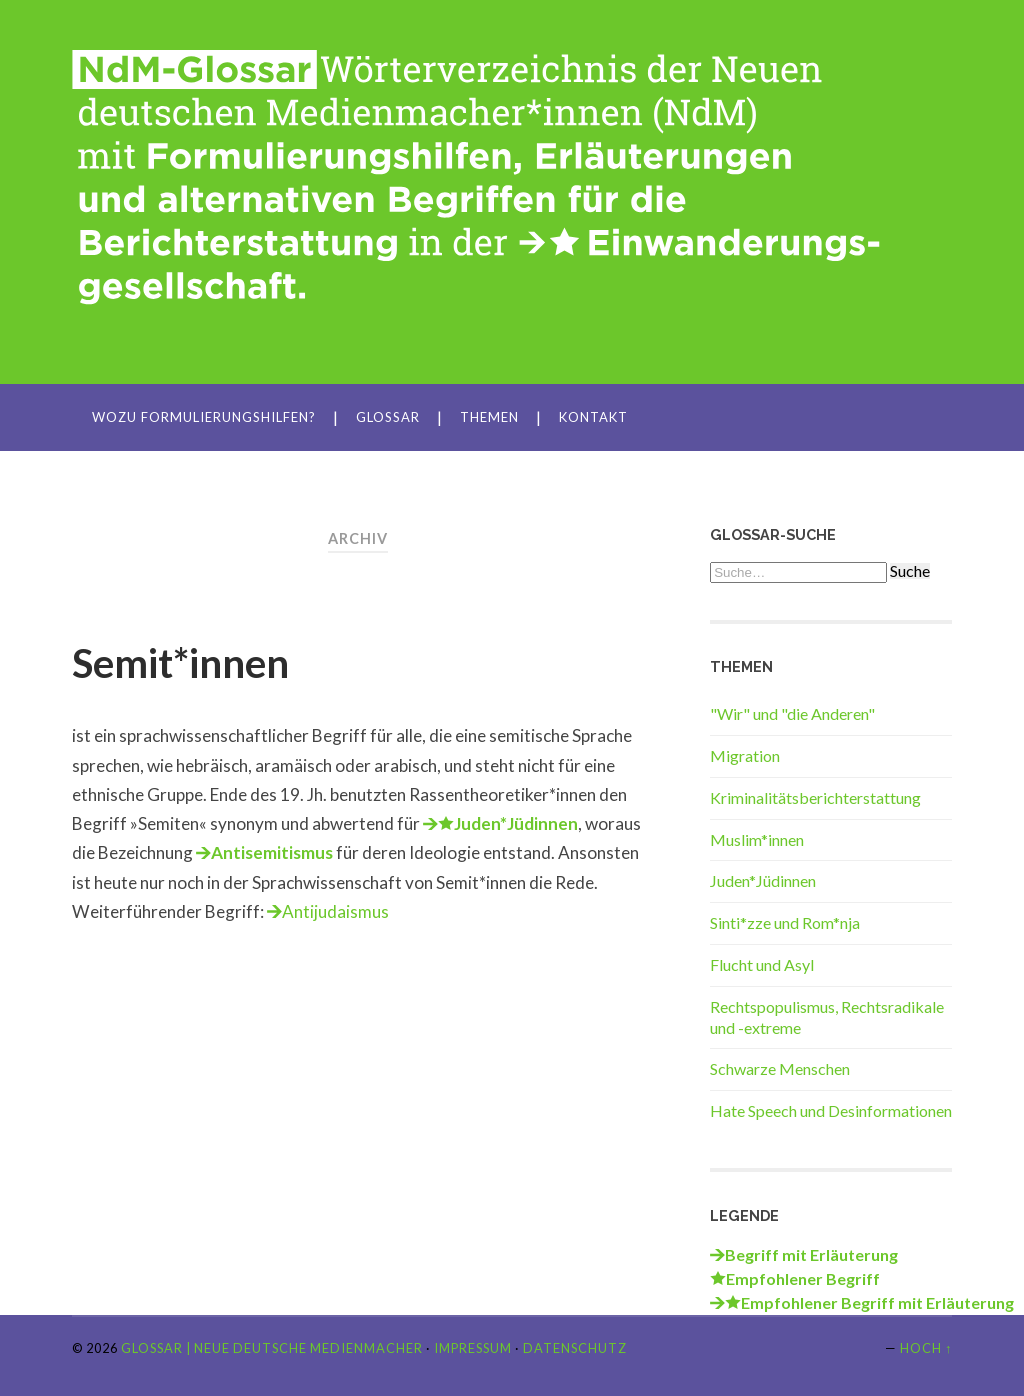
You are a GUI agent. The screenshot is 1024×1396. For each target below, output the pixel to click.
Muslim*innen (757, 839)
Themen (489, 417)
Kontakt (593, 417)
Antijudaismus (335, 911)
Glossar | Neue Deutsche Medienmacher (272, 1348)
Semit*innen (180, 663)
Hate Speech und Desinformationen (831, 1110)
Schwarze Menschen (780, 1068)
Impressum (473, 1348)
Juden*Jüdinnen (763, 880)
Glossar (388, 417)
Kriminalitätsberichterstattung (815, 797)
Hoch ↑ (926, 1348)
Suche (910, 571)
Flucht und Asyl (762, 964)
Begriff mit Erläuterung (811, 1254)
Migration (745, 755)
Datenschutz (575, 1348)
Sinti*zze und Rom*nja (785, 922)
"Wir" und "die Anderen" (792, 713)
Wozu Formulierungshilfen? (204, 417)
